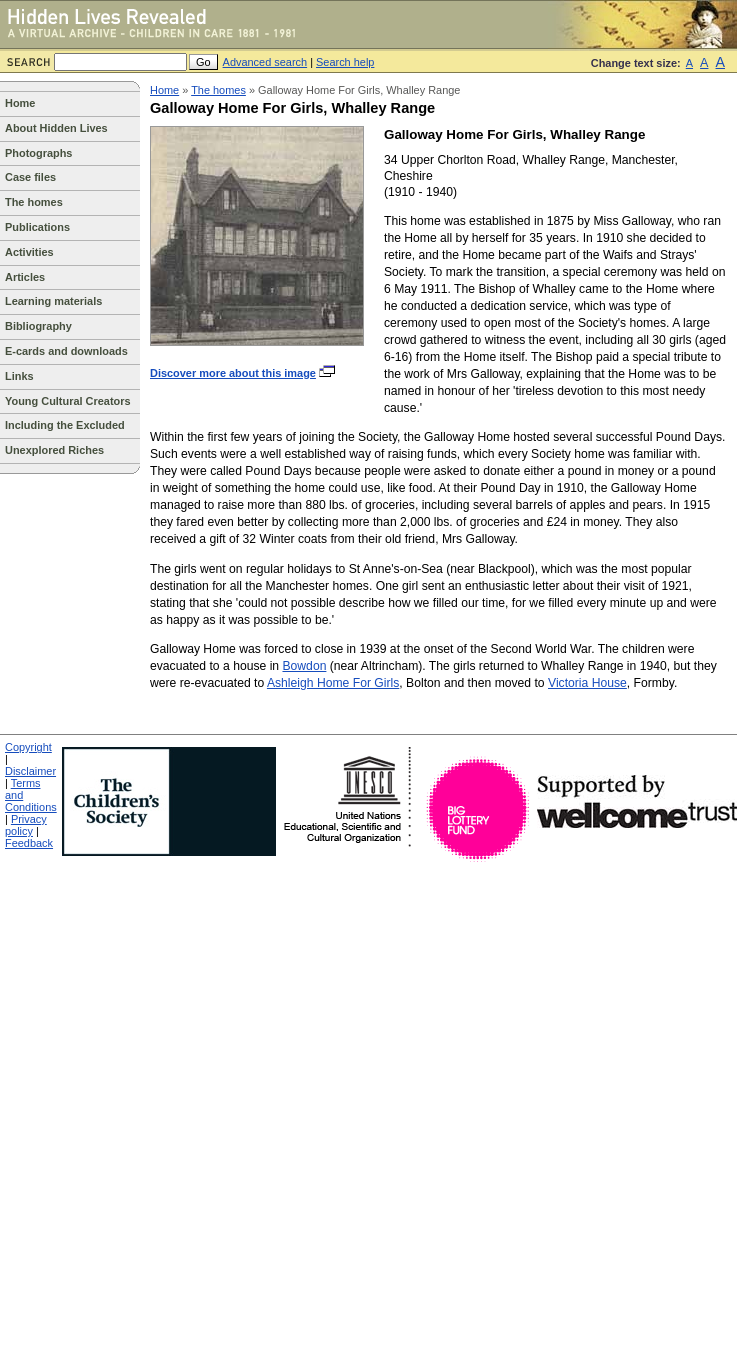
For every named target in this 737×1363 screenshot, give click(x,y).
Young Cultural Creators (68, 401)
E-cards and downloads (66, 351)
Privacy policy (26, 825)
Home (20, 103)
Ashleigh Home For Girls (333, 683)
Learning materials (53, 301)
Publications (37, 227)
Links (19, 376)
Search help (345, 62)
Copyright (28, 747)
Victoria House (587, 683)
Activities (29, 252)
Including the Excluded (65, 425)
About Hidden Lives (56, 128)
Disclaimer (30, 771)
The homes (34, 202)
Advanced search (265, 62)
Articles (25, 277)
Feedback (29, 843)
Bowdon (304, 666)
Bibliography (38, 326)
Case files (30, 177)
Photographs (38, 153)
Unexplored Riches (54, 450)
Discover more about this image (243, 373)
